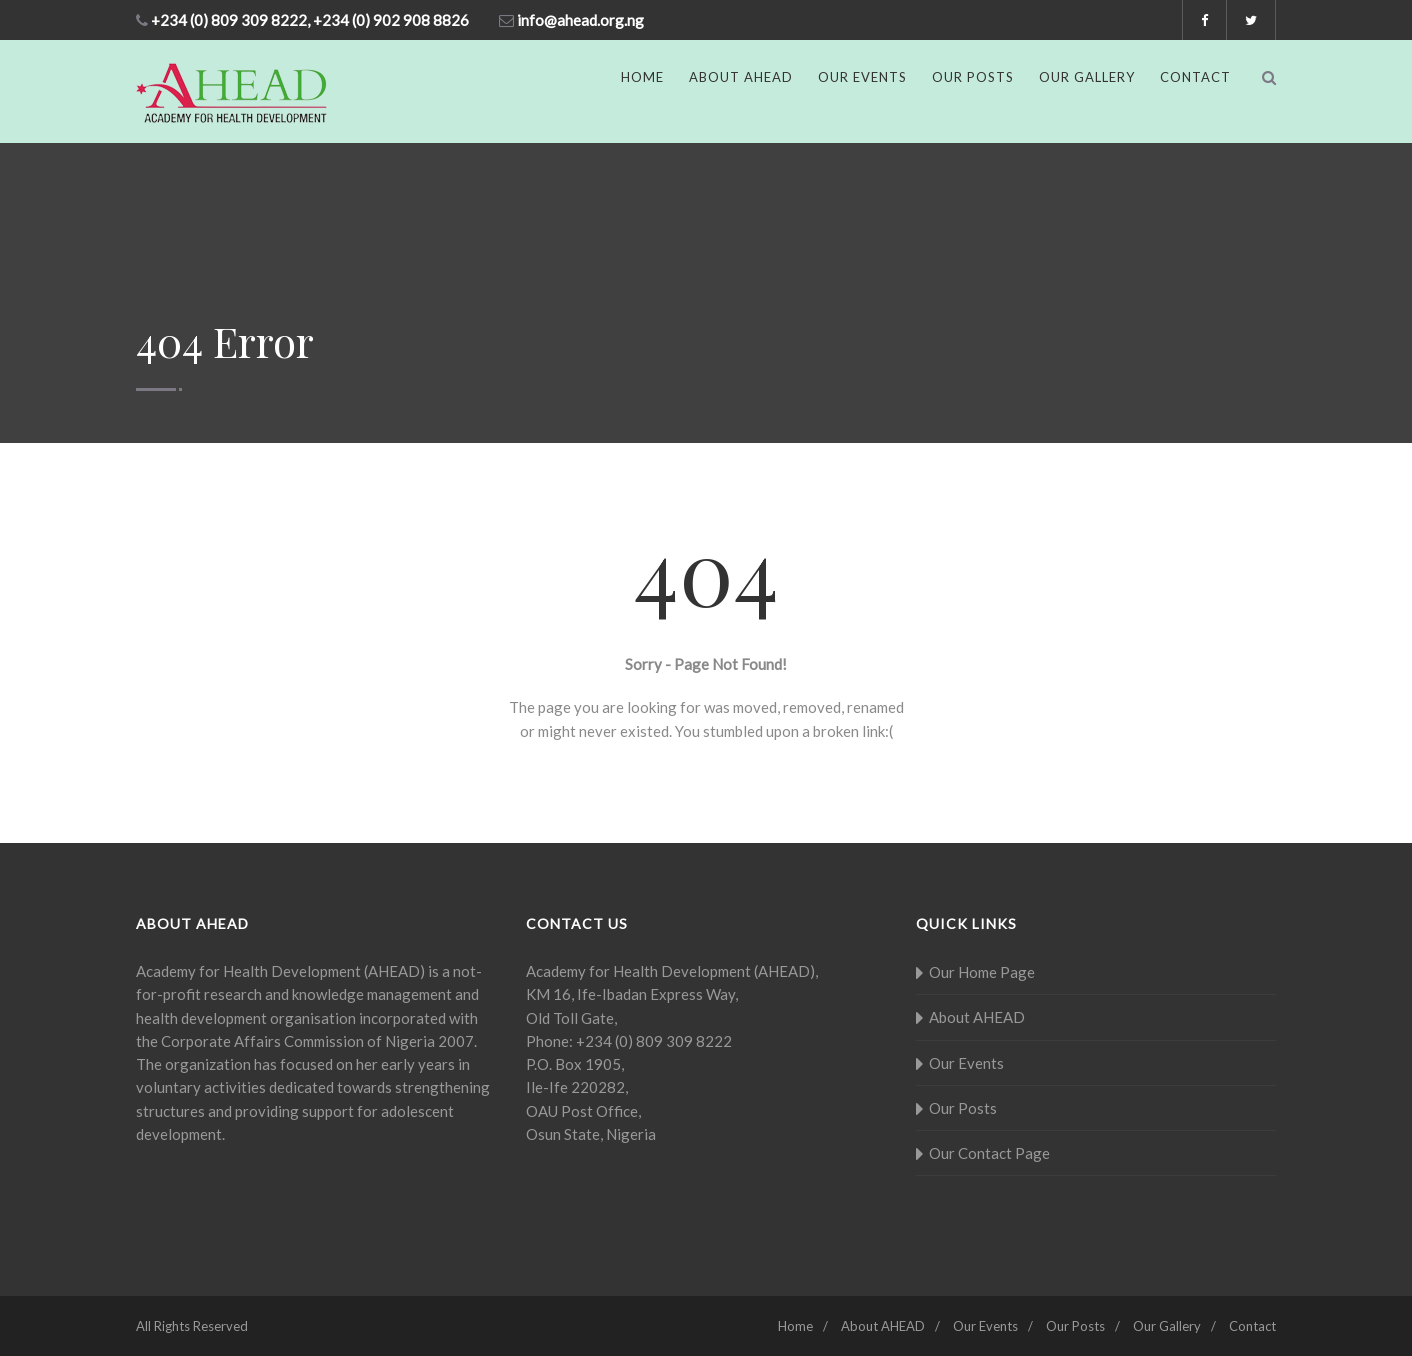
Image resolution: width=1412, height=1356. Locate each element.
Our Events (862, 77)
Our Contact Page (989, 1153)
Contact (1195, 77)
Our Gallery (1087, 77)
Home (642, 77)
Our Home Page (982, 972)
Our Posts (973, 77)
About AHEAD (741, 77)
